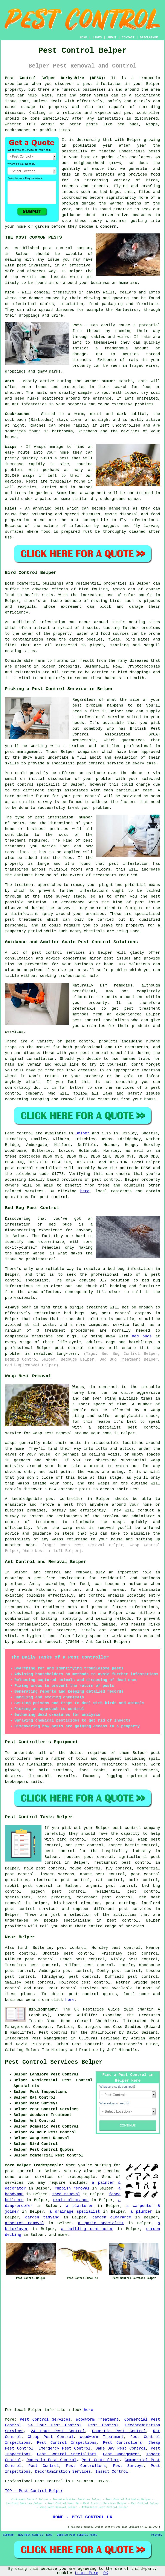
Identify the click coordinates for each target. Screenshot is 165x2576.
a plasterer (79, 2206)
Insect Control (111, 2471)
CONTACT (128, 37)
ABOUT (111, 37)
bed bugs (142, 1336)
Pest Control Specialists (66, 2454)
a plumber (141, 2211)
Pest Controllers (122, 2443)
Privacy (156, 2535)
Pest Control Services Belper (53, 2062)
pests (154, 151)
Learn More (86, 2573)
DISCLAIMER (149, 37)
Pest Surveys (128, 2466)
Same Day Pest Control (121, 2448)
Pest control (19, 1133)
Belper (83, 1133)
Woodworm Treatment (97, 2419)
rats (145, 337)
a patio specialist (101, 2223)
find (22, 1948)
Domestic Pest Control (119, 2431)
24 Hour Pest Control (54, 2425)
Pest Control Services (45, 2419)
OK (105, 2573)
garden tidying (42, 2217)
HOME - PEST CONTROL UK (82, 2517)
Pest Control (103, 2425)
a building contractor (87, 2229)
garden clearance (111, 2217)
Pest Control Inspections (66, 2443)
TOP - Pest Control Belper (34, 2491)
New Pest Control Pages (35, 2535)
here (84, 1191)
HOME (83, 37)
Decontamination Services (63, 2471)
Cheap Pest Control (50, 2437)
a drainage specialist (74, 2211)
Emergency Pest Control (64, 2448)
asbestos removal (24, 2223)
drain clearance (71, 2200)
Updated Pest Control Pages (77, 2535)
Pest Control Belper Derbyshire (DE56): (55, 78)
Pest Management (121, 2454)
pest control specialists (33, 1168)
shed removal (66, 2194)
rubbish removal (72, 2188)
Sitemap (8, 2535)
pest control (75, 1880)
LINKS (97, 37)
